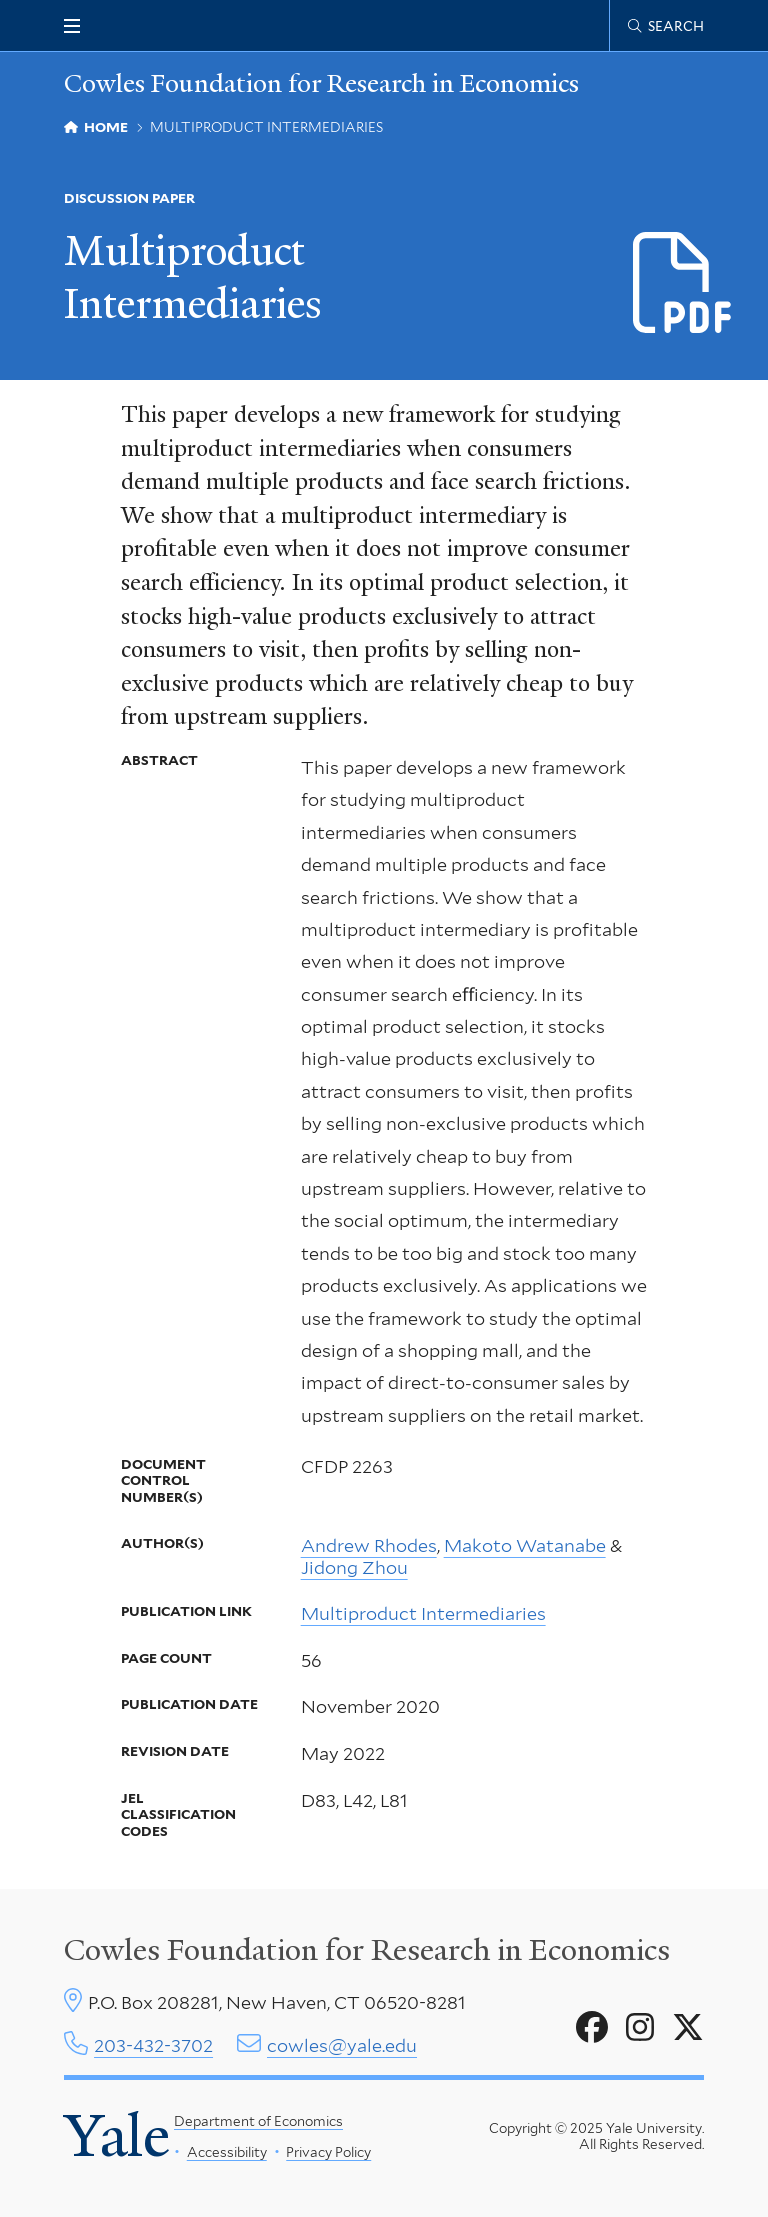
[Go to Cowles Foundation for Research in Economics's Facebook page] (592, 2028)
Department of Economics (258, 2121)
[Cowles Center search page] (666, 26)
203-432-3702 (153, 2045)
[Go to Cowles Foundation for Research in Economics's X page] (688, 2028)
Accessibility (226, 2152)
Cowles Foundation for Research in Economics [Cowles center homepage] (367, 1950)
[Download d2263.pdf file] (683, 284)
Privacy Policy (328, 2152)
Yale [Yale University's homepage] (117, 2136)
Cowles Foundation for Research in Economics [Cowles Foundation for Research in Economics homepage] (321, 83)
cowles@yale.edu (342, 2045)
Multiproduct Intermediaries (423, 1613)
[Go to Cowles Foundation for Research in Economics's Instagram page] (640, 2028)
